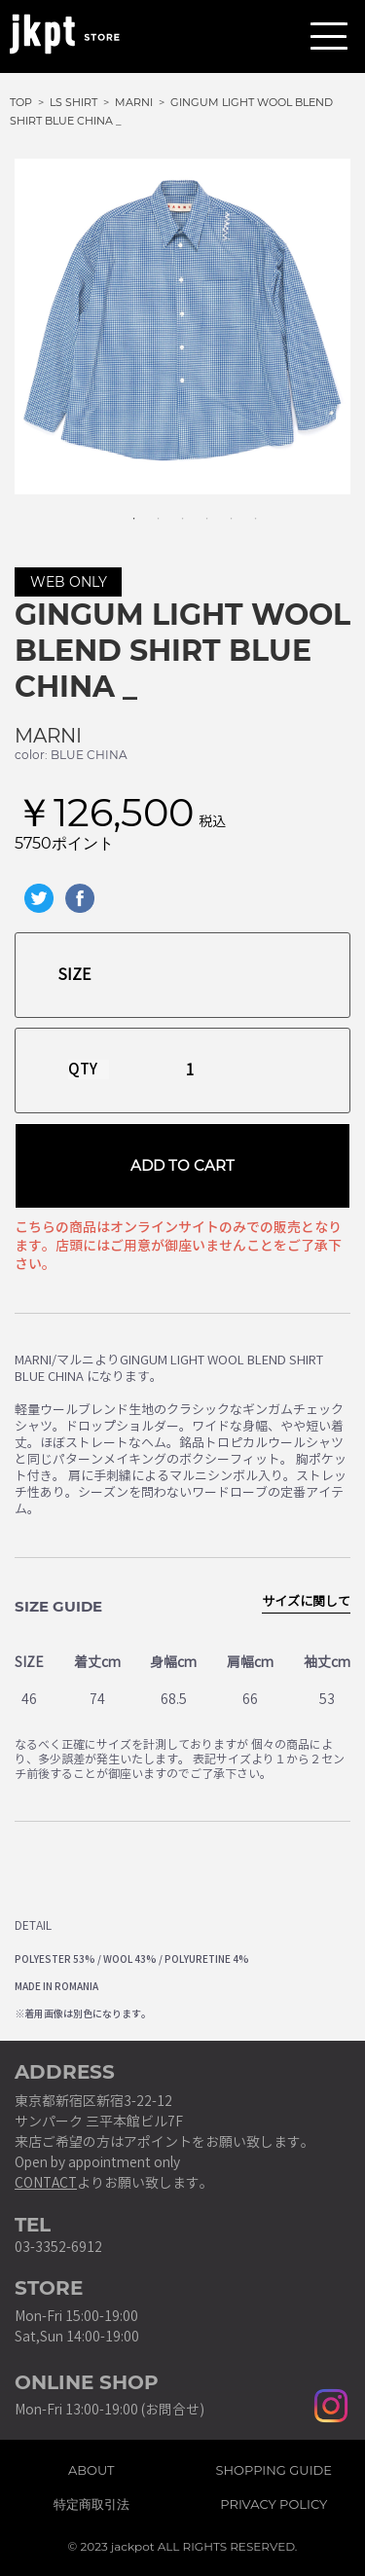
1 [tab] (124, 509)
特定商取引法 (91, 2501)
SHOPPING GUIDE (273, 2467)
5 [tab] (222, 509)
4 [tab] (197, 509)
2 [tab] (149, 509)
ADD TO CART (182, 1165)
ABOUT (91, 2467)
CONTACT (46, 2183)
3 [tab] (173, 509)
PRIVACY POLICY (273, 2501)
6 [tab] (246, 509)
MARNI (48, 735)
